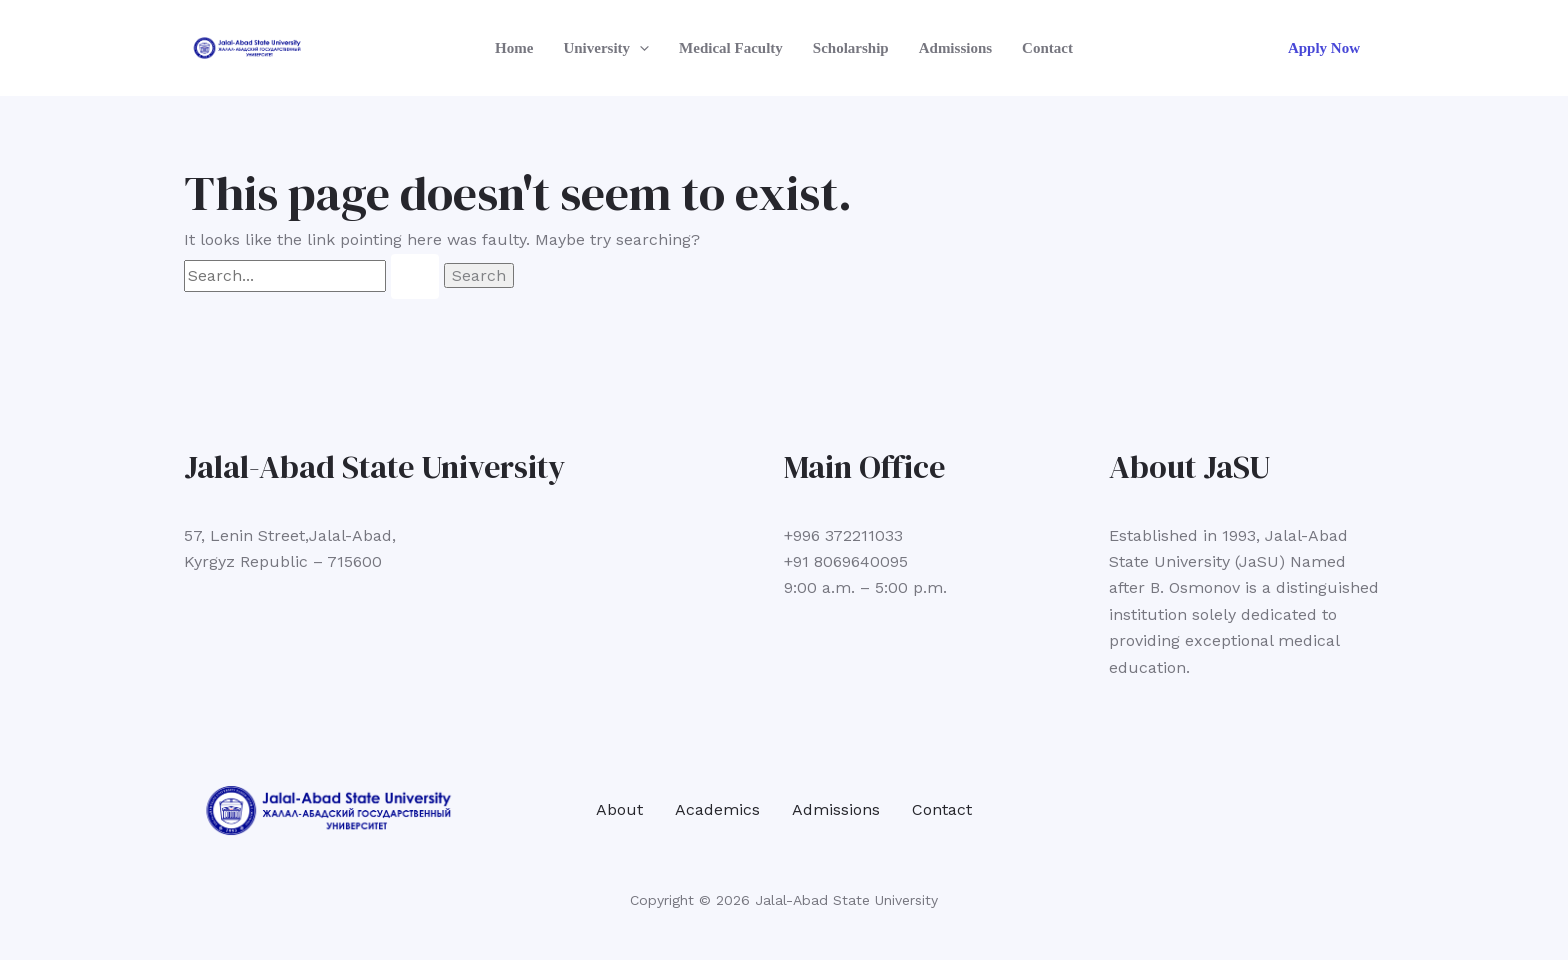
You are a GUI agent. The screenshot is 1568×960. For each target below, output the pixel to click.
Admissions (955, 48)
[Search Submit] (415, 276)
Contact (1047, 48)
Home (514, 48)
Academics (717, 809)
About (619, 809)
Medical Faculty (731, 48)
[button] (639, 48)
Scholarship (851, 48)
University (606, 48)
